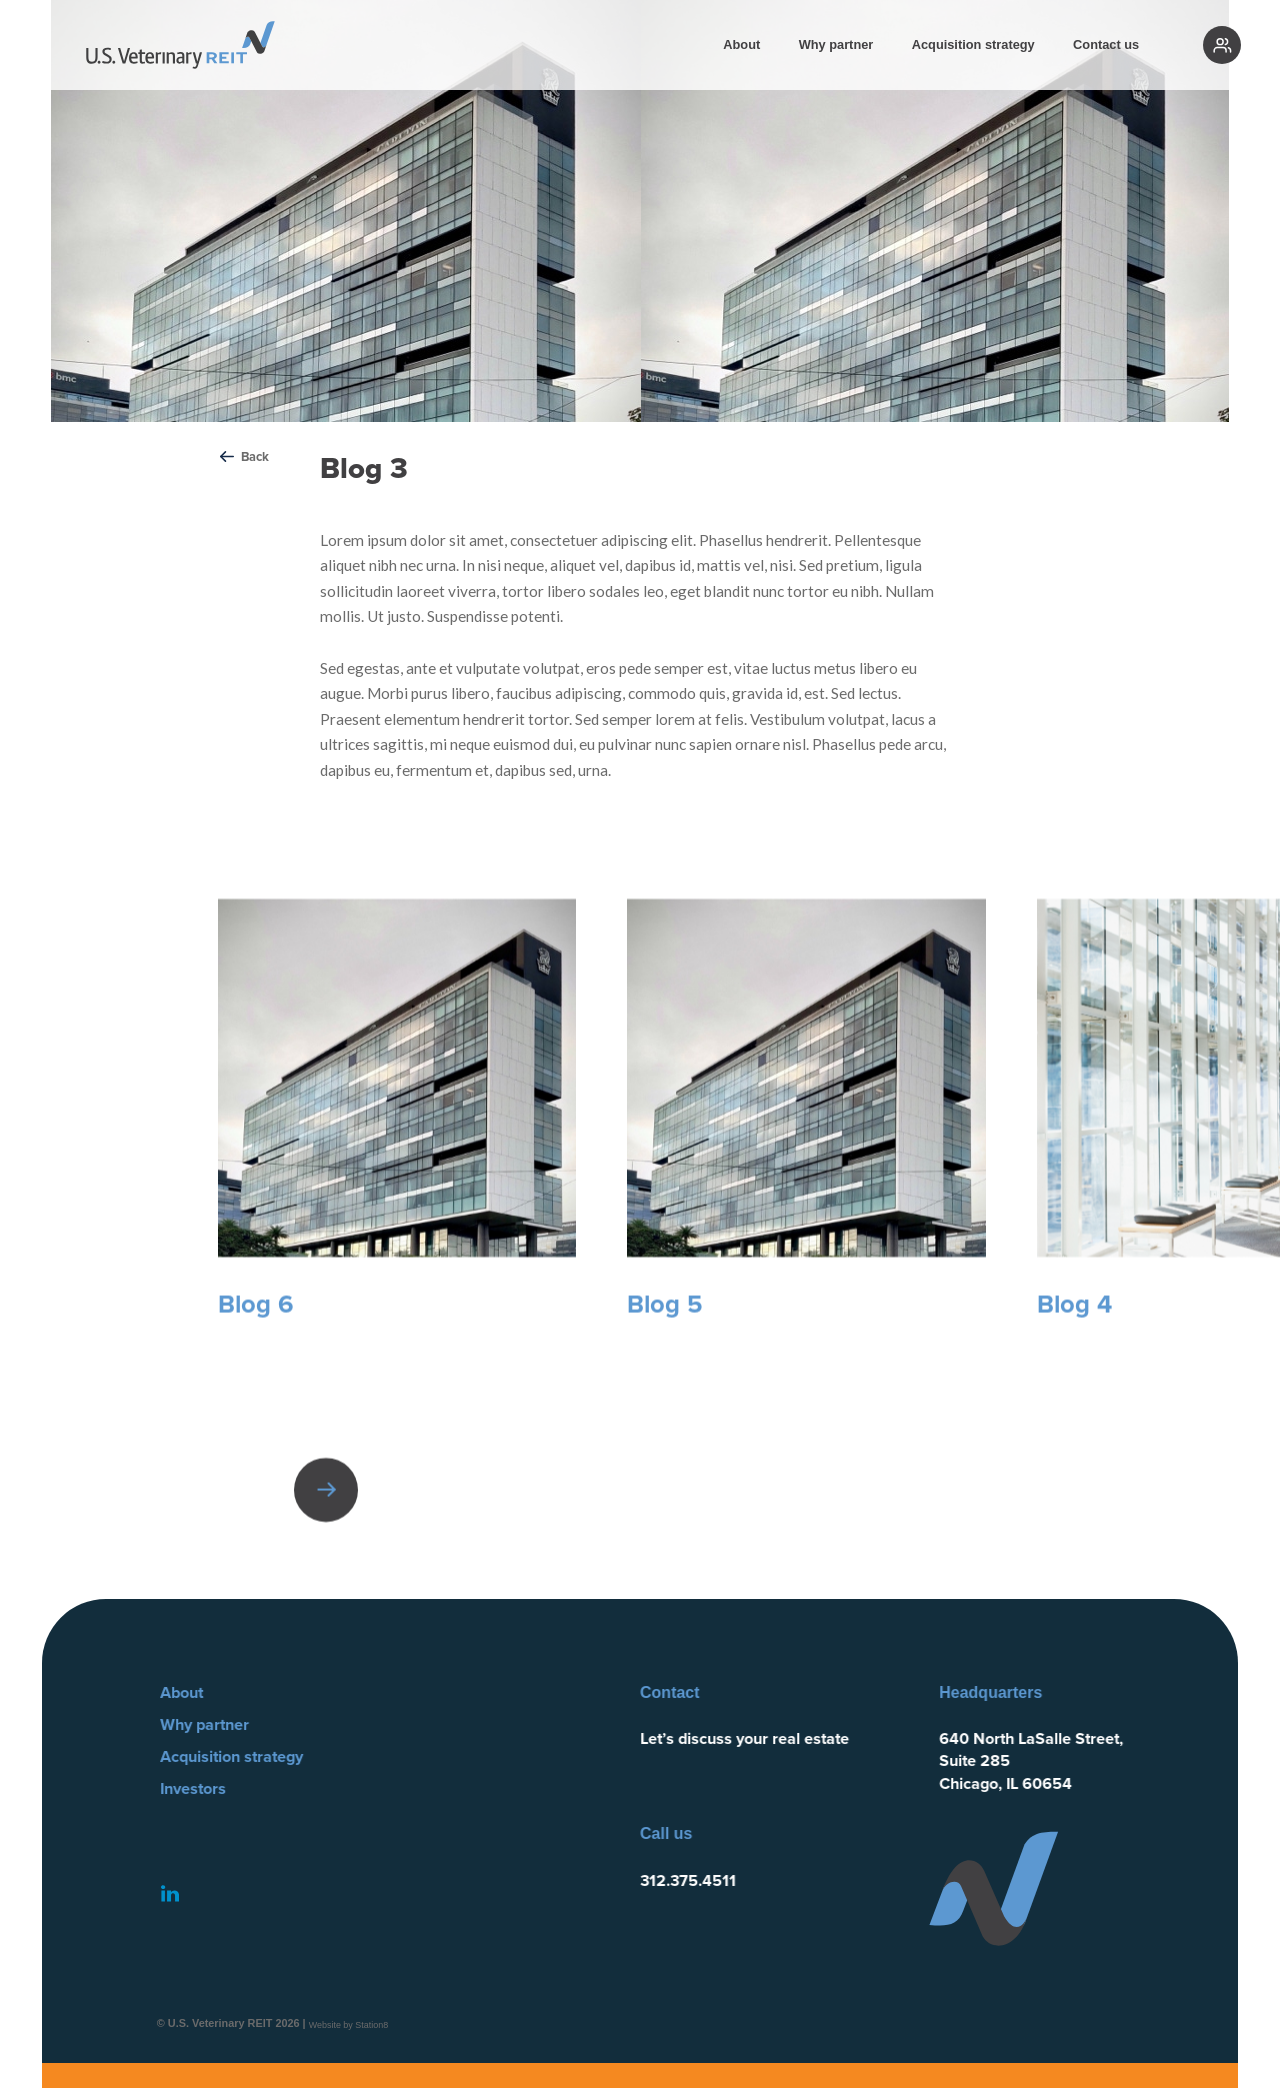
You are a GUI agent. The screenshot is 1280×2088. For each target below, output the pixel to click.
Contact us (1106, 44)
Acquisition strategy (973, 44)
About (741, 44)
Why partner (836, 44)
